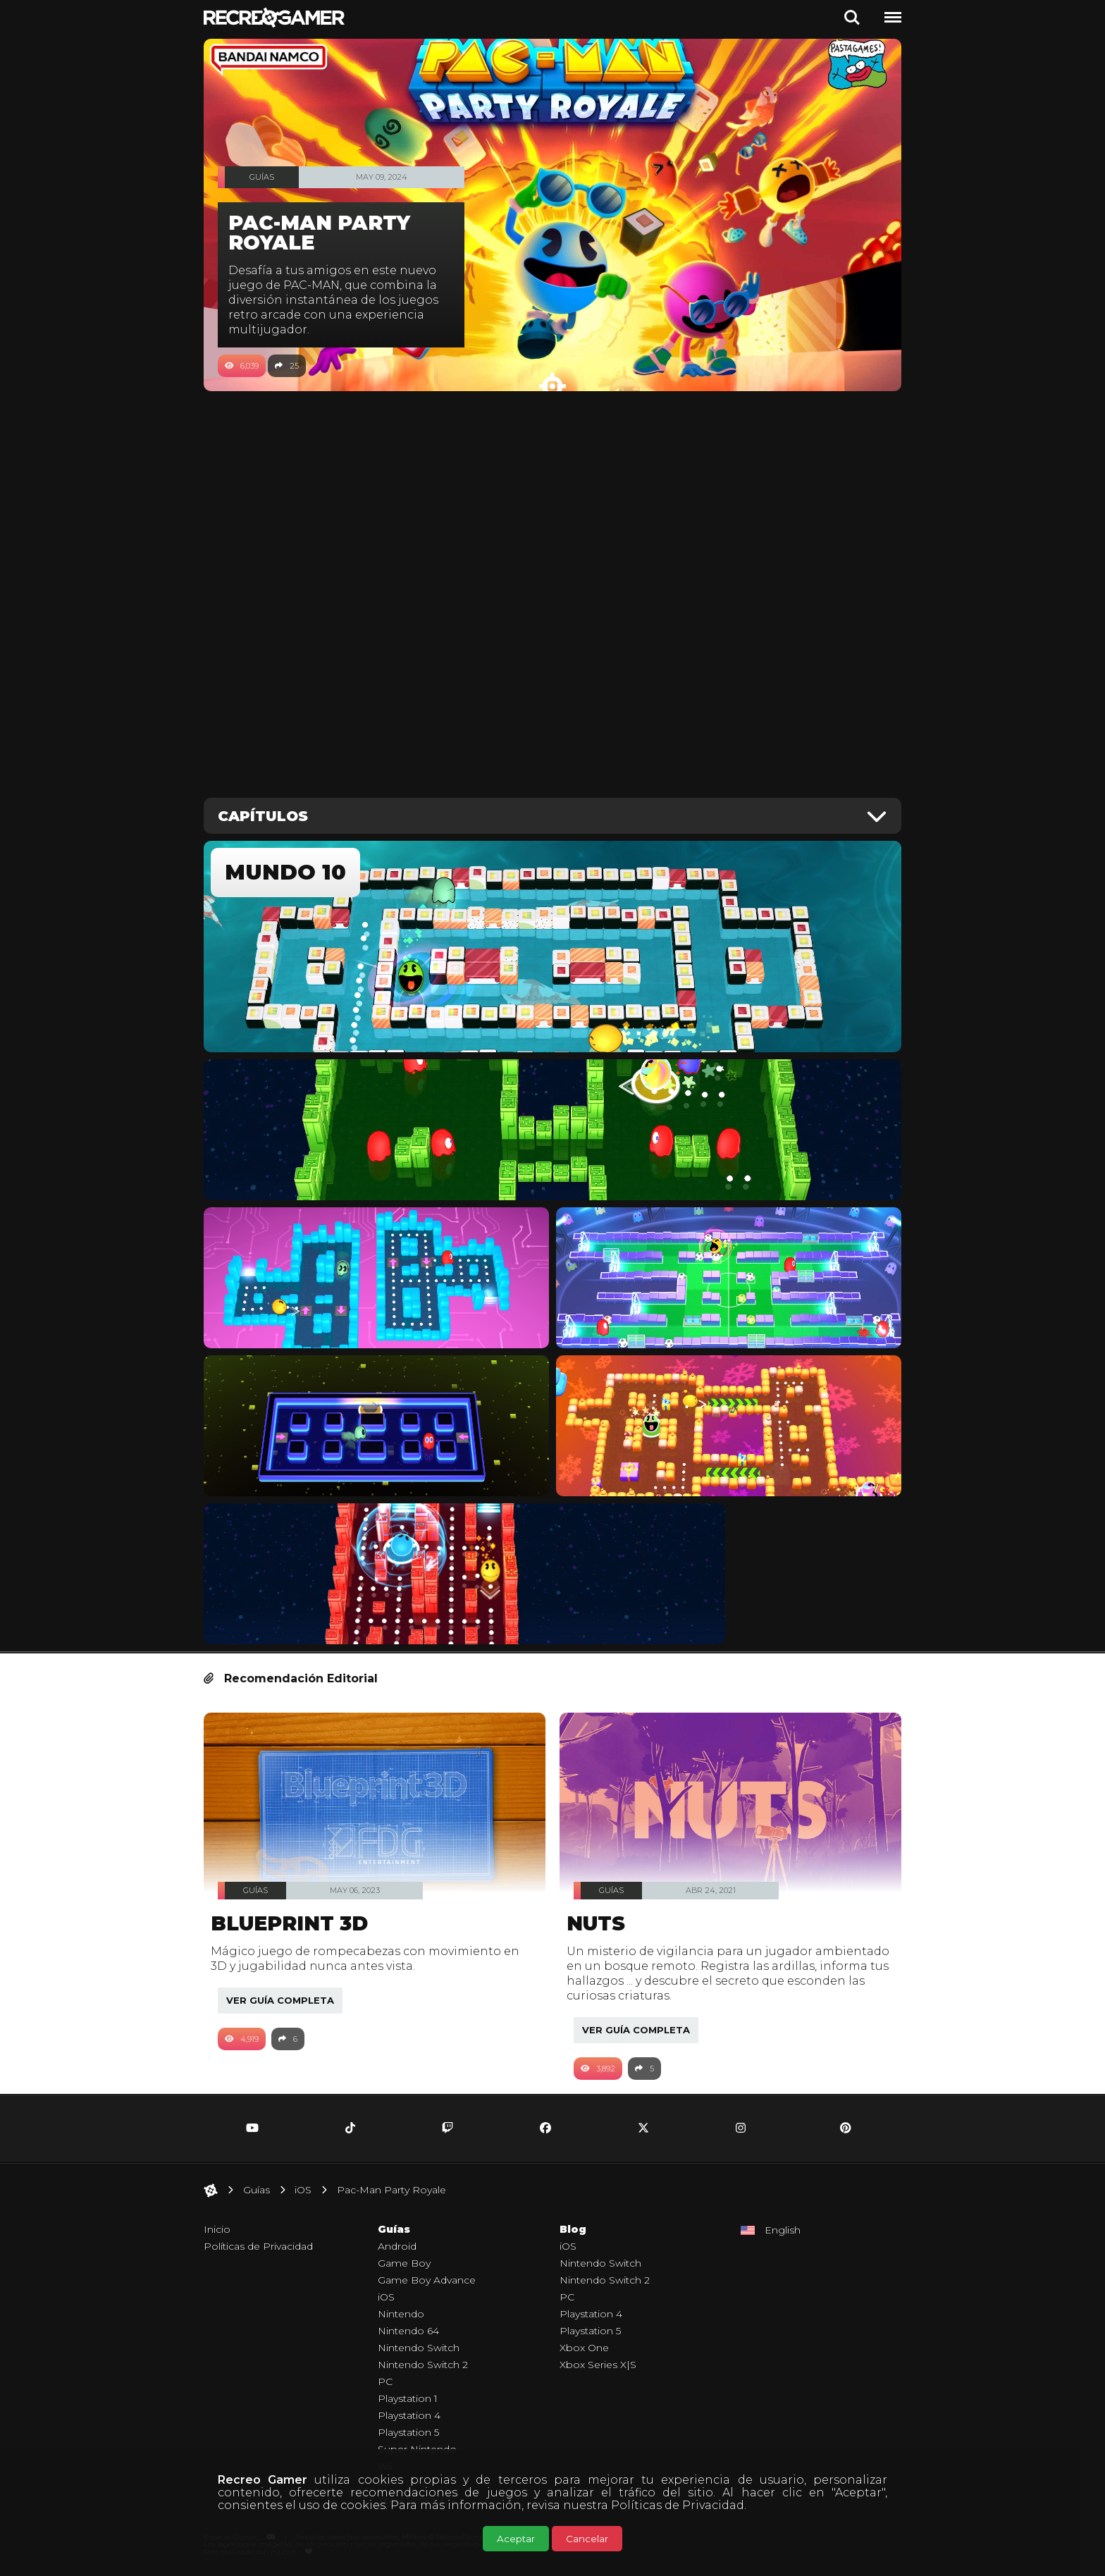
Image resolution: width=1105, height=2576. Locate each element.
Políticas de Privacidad (677, 2505)
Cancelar (587, 2538)
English (783, 2230)
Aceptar (516, 2538)
